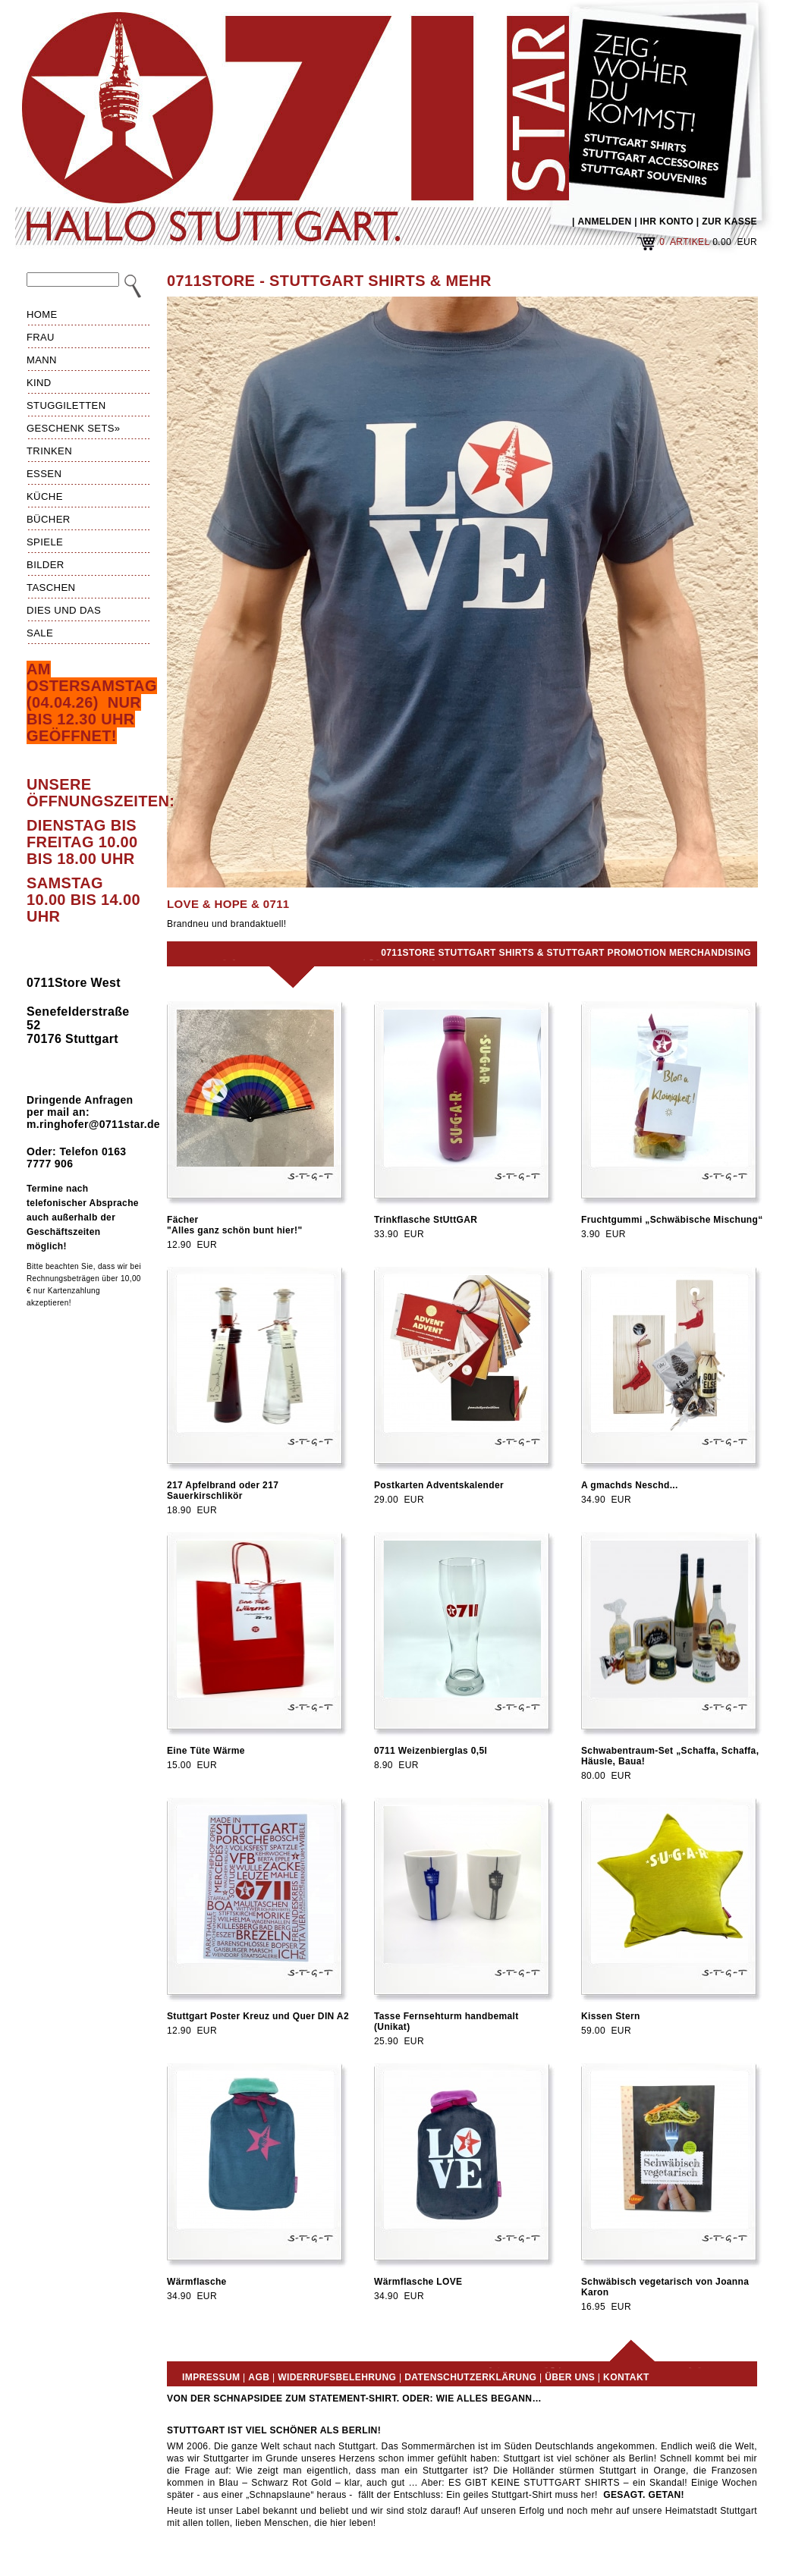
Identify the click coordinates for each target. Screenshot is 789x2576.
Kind (39, 382)
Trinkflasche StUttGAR (425, 1219)
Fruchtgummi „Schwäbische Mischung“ (672, 1219)
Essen (44, 473)
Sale (40, 633)
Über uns (570, 2377)
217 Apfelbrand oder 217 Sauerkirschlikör (222, 1490)
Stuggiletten (66, 405)
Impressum (211, 2377)
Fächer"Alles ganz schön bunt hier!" (235, 1225)
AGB (258, 2377)
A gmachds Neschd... (629, 1485)
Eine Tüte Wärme (206, 1750)
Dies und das (64, 610)
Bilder (45, 564)
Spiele (45, 542)
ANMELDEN (604, 221)
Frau (41, 337)
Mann (42, 360)
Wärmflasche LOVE (418, 2281)
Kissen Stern (610, 2016)
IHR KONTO (667, 221)
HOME (42, 314)
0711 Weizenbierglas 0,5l (430, 1750)
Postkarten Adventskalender (439, 1485)
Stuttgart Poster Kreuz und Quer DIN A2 (258, 2016)
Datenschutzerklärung (470, 2377)
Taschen (51, 587)
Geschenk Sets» (74, 428)
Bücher (49, 519)
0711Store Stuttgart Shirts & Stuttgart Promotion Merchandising (566, 952)
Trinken (49, 451)
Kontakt (626, 2377)
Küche (45, 496)
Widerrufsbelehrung (337, 2377)
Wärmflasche (197, 2281)
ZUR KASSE (729, 221)
